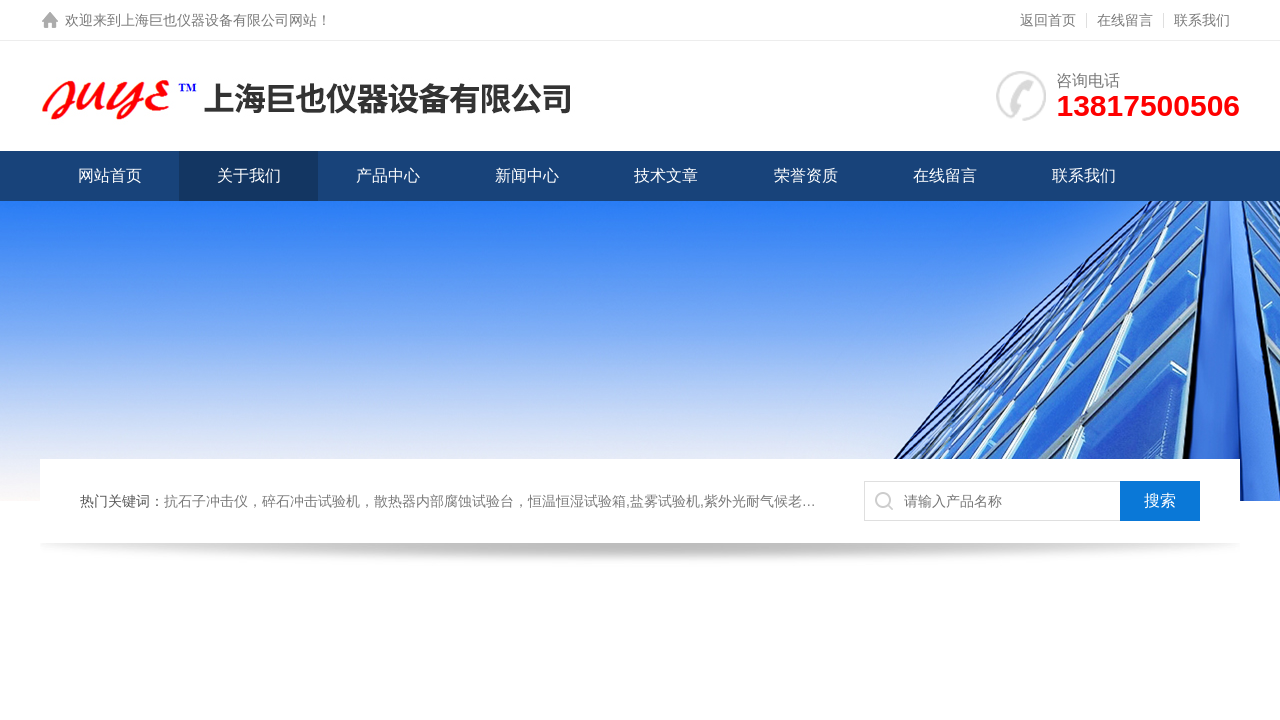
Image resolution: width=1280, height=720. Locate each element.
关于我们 (249, 175)
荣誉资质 (806, 175)
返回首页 (1048, 20)
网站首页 (110, 175)
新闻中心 (527, 175)
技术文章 (666, 175)
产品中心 (388, 175)
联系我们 (1202, 20)
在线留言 (1125, 20)
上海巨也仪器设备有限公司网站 (219, 20)
